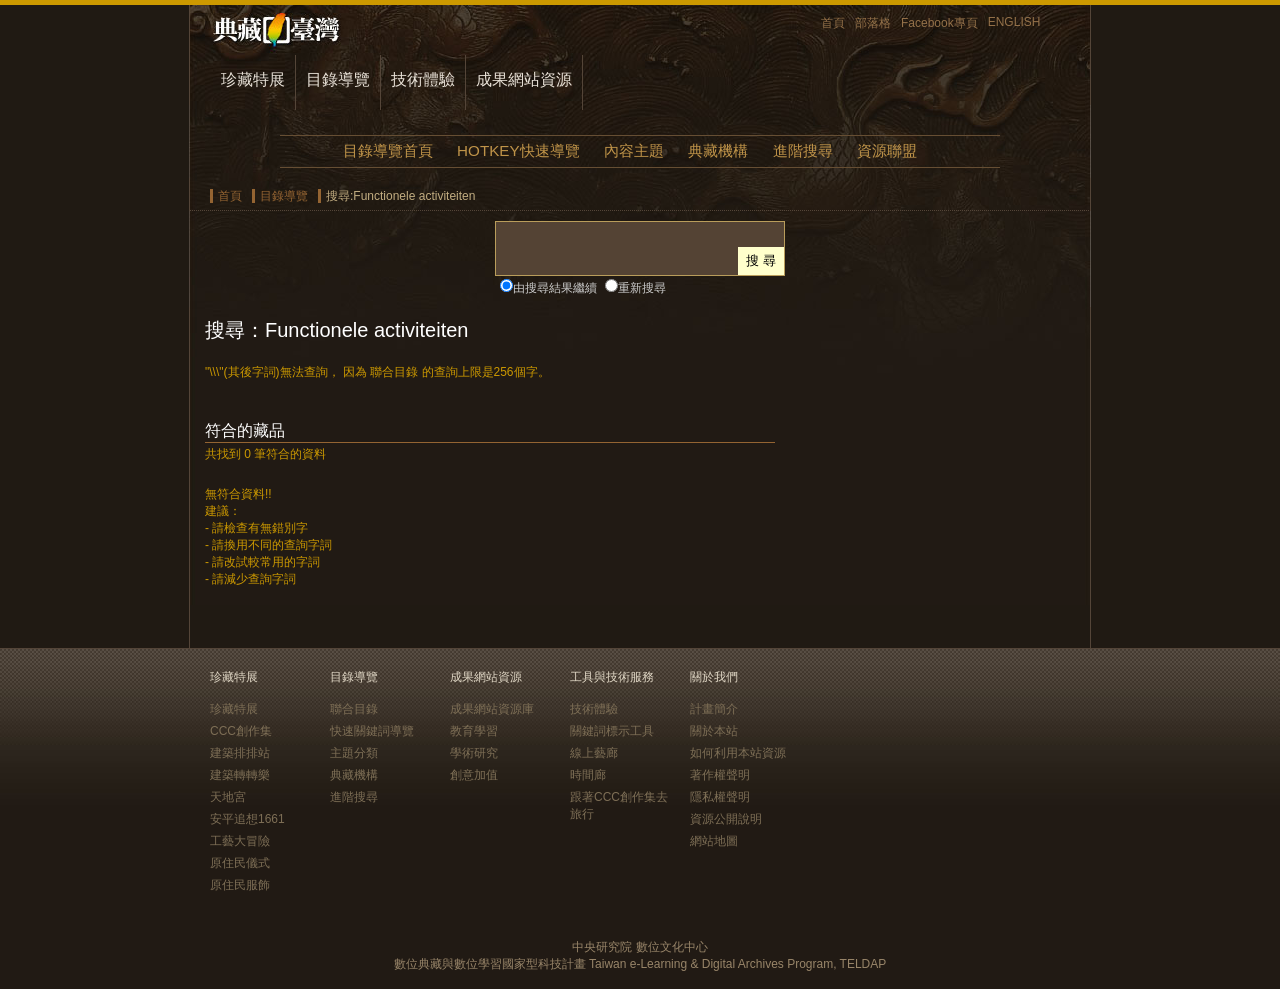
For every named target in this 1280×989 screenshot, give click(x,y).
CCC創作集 (241, 731)
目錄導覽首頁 (388, 150)
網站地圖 (714, 841)
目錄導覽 (338, 79)
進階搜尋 (803, 150)
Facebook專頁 (939, 23)
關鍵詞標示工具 (612, 731)
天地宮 (228, 797)
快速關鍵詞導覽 (372, 731)
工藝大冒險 (240, 841)
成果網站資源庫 (492, 709)
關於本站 (714, 731)
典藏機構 (718, 150)
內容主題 (634, 150)
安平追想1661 (247, 819)
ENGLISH (1014, 22)
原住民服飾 (240, 885)
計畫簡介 (714, 709)
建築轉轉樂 (240, 775)
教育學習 (474, 731)
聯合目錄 (354, 709)
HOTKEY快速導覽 (518, 150)
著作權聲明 (720, 775)
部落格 (873, 23)
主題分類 (354, 753)
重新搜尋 (642, 288)
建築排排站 (240, 753)
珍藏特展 (253, 79)
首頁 (833, 23)
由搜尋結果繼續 (555, 288)
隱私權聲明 (720, 797)
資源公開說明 (726, 819)
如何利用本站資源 (738, 753)
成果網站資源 (524, 79)
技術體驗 (423, 79)
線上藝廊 (594, 753)
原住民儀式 (240, 863)
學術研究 (474, 753)
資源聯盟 (887, 150)
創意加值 (474, 775)
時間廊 (588, 775)
